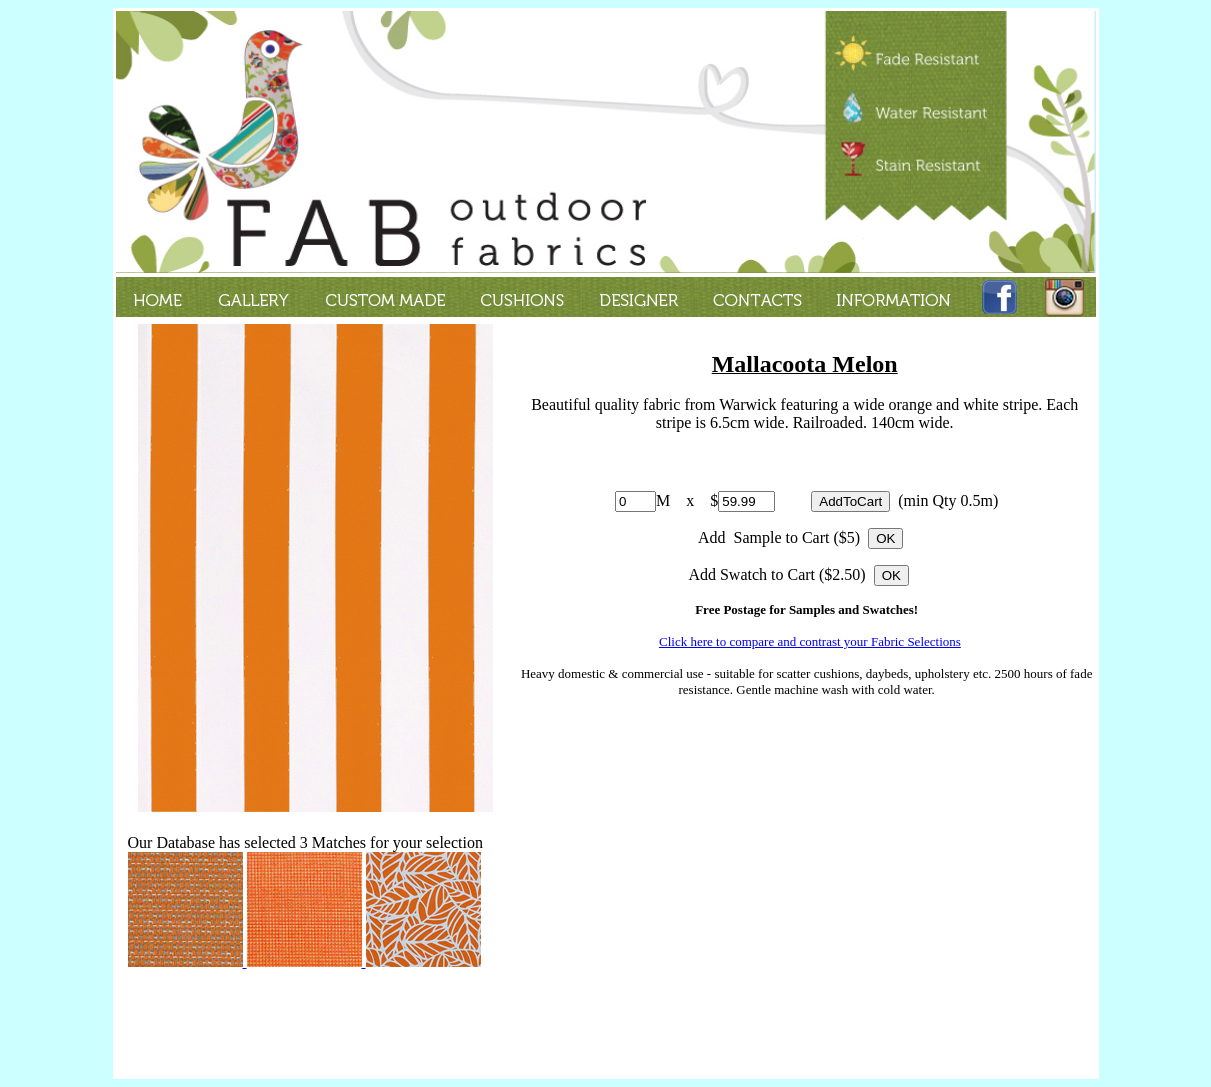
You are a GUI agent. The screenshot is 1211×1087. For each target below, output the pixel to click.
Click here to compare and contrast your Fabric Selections (810, 641)
